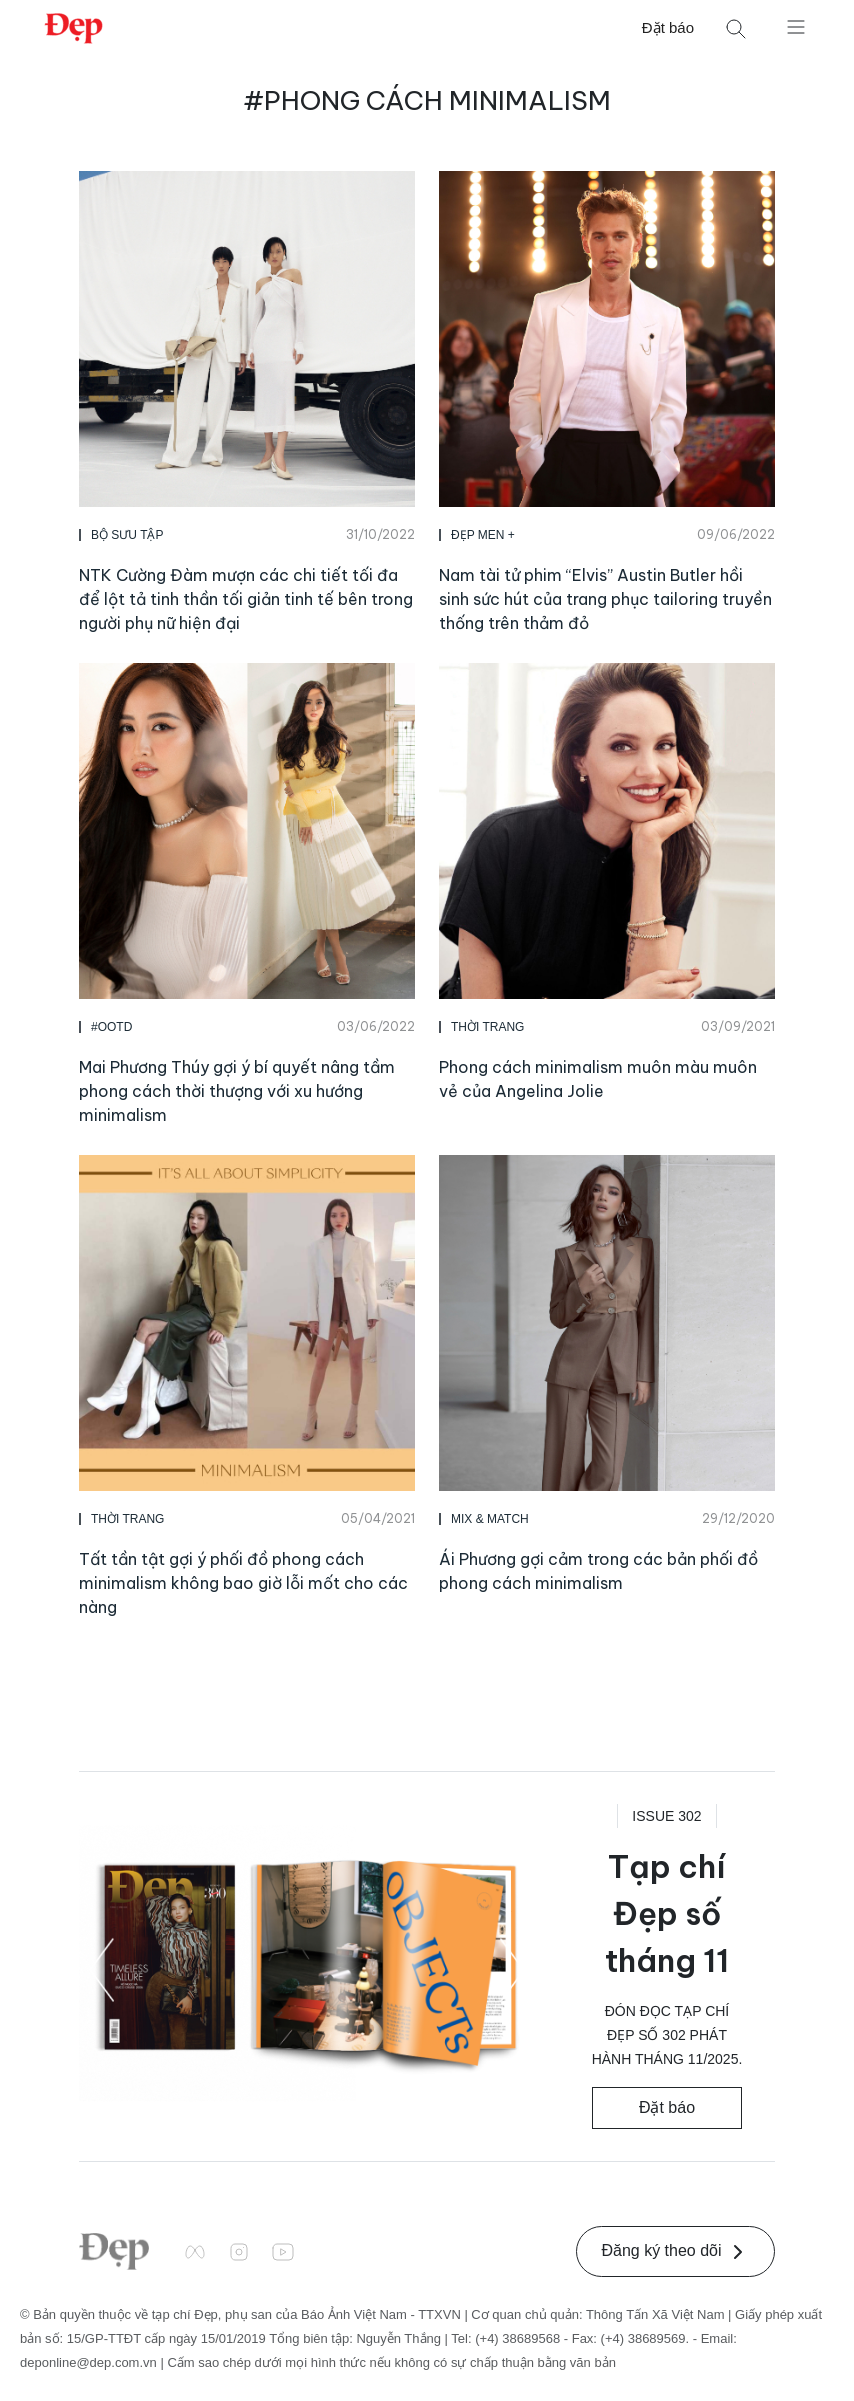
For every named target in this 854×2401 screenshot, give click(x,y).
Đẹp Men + (483, 535)
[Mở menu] (796, 26)
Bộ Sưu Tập (127, 535)
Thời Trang (487, 1027)
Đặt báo (668, 27)
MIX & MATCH (490, 1519)
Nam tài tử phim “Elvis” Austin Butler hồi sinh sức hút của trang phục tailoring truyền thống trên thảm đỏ (605, 599)
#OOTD (111, 1027)
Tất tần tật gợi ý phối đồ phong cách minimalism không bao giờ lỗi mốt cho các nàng (243, 1583)
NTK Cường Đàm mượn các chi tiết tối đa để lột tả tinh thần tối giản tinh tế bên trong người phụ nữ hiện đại (246, 599)
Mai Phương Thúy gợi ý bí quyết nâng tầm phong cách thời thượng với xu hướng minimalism (237, 1091)
